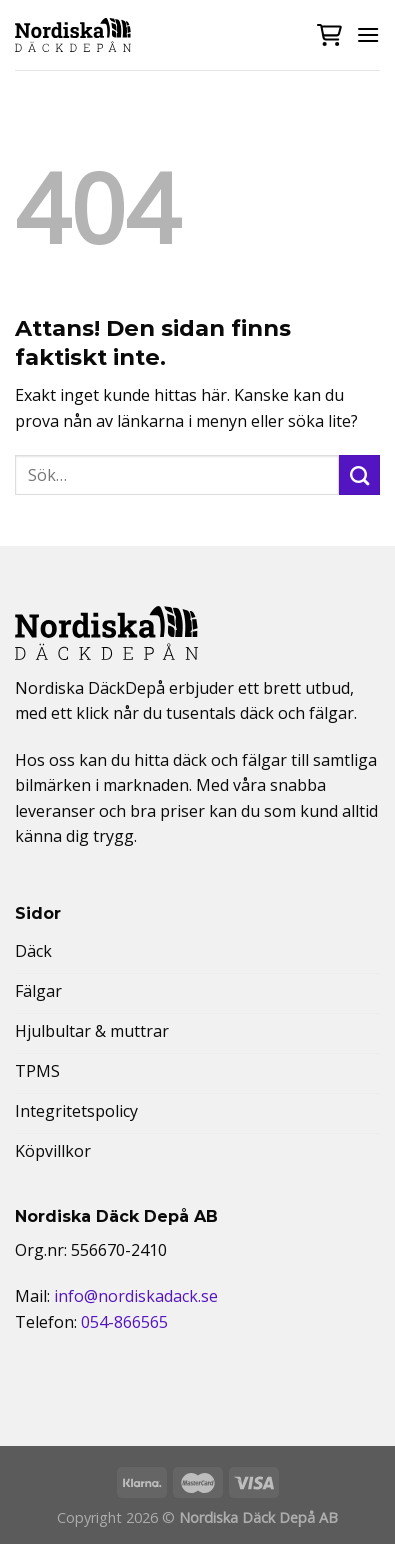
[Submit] (359, 475)
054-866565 (124, 1322)
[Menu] (368, 34)
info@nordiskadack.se (136, 1296)
